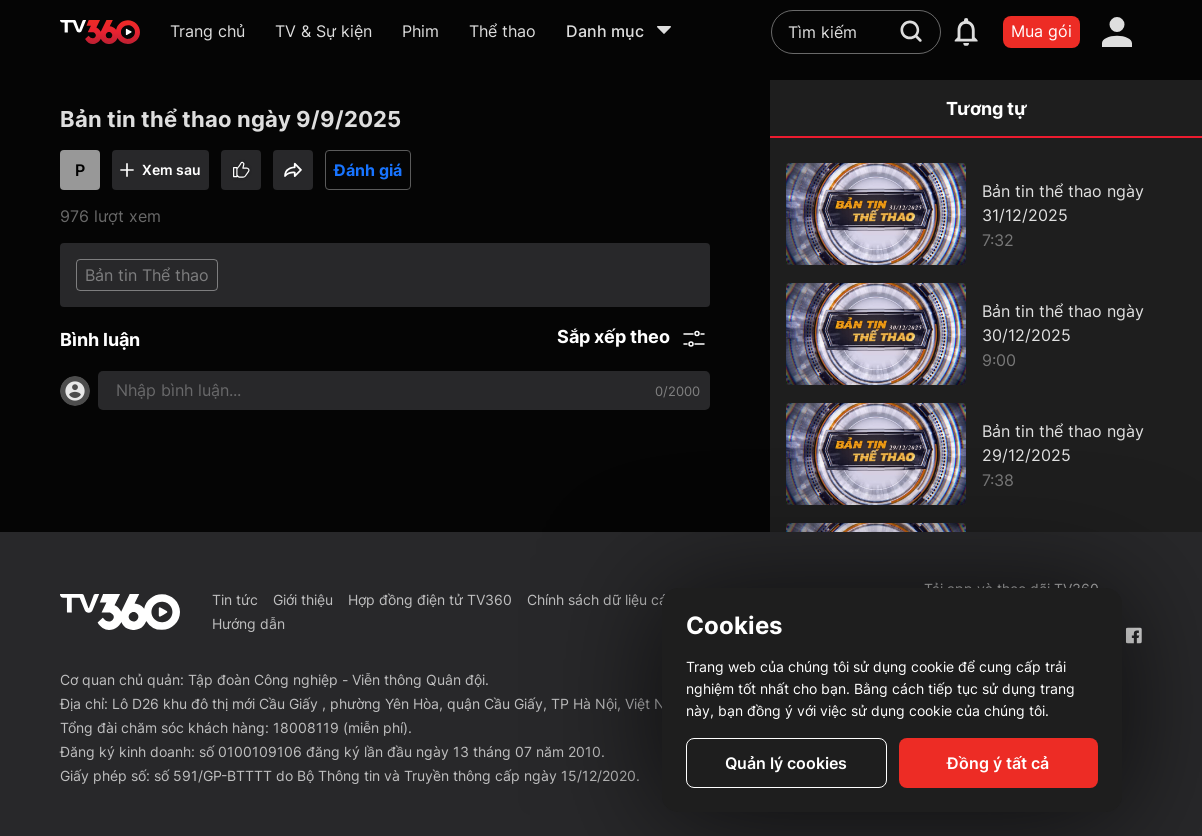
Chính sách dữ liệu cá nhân (615, 599)
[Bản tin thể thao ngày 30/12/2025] (986, 334)
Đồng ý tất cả (998, 763)
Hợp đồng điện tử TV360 (430, 599)
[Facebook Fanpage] (1133, 635)
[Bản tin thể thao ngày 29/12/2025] (986, 454)
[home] (100, 32)
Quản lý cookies (786, 763)
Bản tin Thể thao (147, 275)
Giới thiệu (303, 599)
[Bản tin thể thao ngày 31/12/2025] (986, 214)
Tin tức (235, 599)
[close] (1165, 59)
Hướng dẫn (248, 623)
